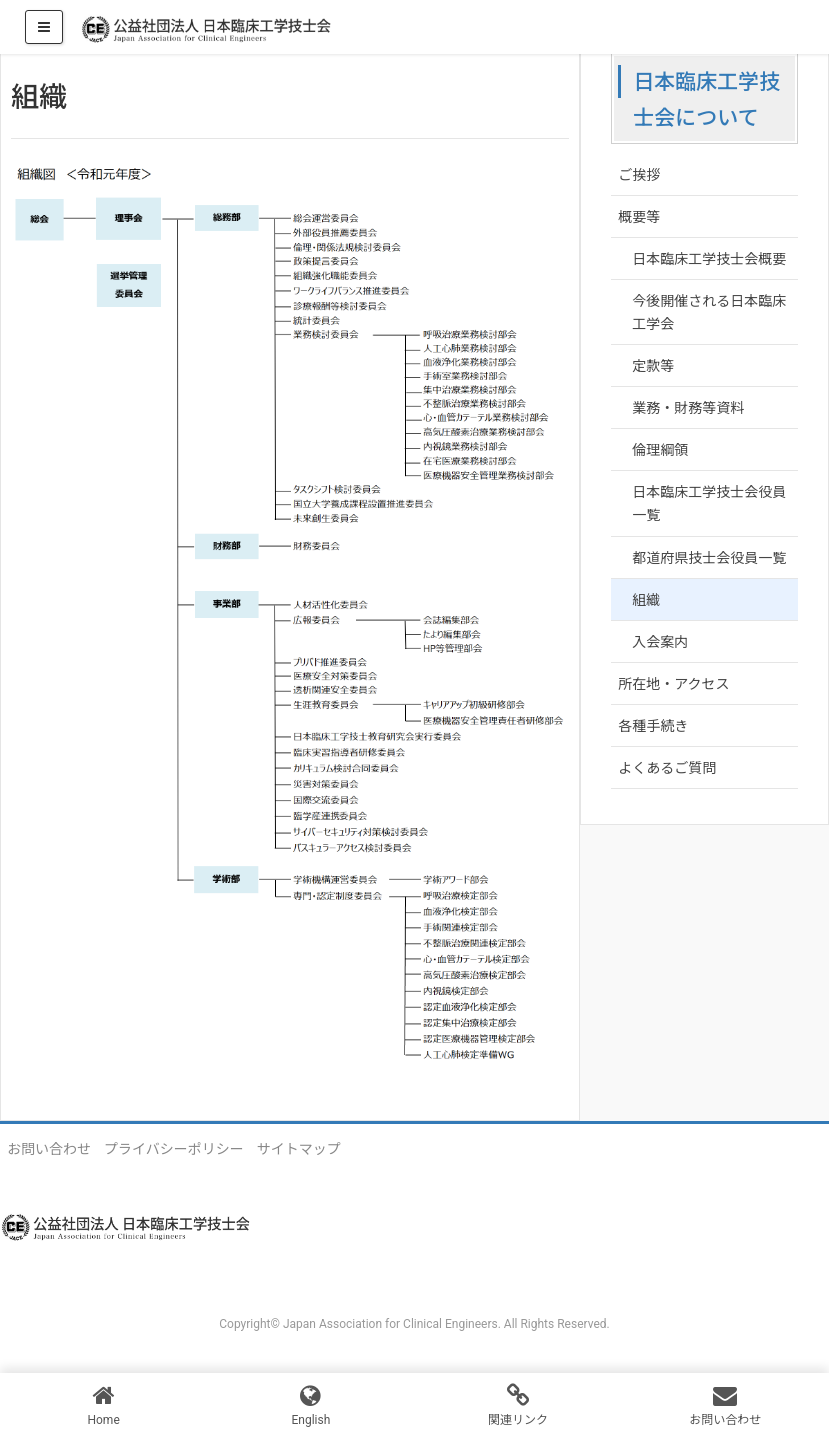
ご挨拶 (639, 175)
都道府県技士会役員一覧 (709, 558)
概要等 (639, 217)
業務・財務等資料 (688, 408)
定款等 (653, 366)
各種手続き (653, 726)
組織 (646, 600)
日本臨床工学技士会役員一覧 (709, 503)
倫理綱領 (660, 450)
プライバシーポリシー (174, 1149)
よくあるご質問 (667, 768)
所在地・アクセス (673, 684)
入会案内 (660, 642)
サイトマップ (299, 1149)
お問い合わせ (49, 1149)
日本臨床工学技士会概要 (709, 259)
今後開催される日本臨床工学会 (709, 312)
